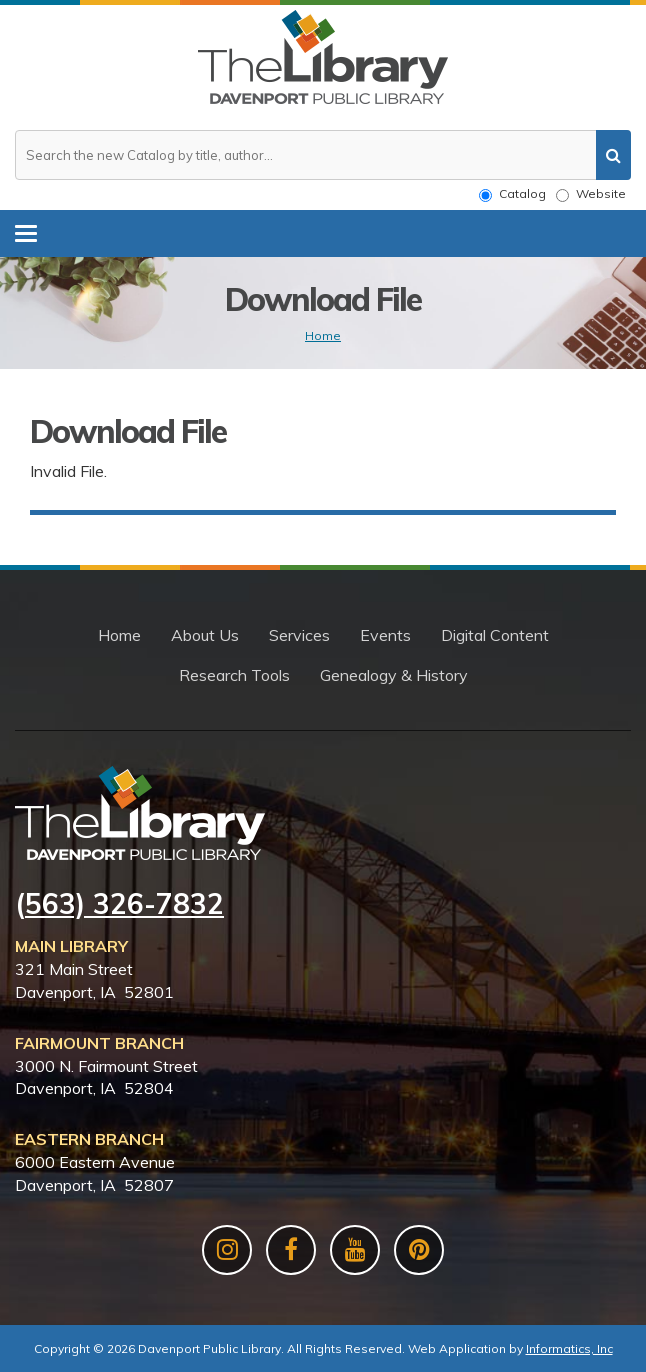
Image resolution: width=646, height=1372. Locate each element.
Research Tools (234, 675)
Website (591, 194)
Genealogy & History (394, 675)
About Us (205, 635)
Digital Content (495, 635)
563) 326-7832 (124, 903)
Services (299, 635)
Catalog (512, 194)
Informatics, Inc (569, 1348)
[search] (613, 155)
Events (385, 635)
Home (323, 335)
